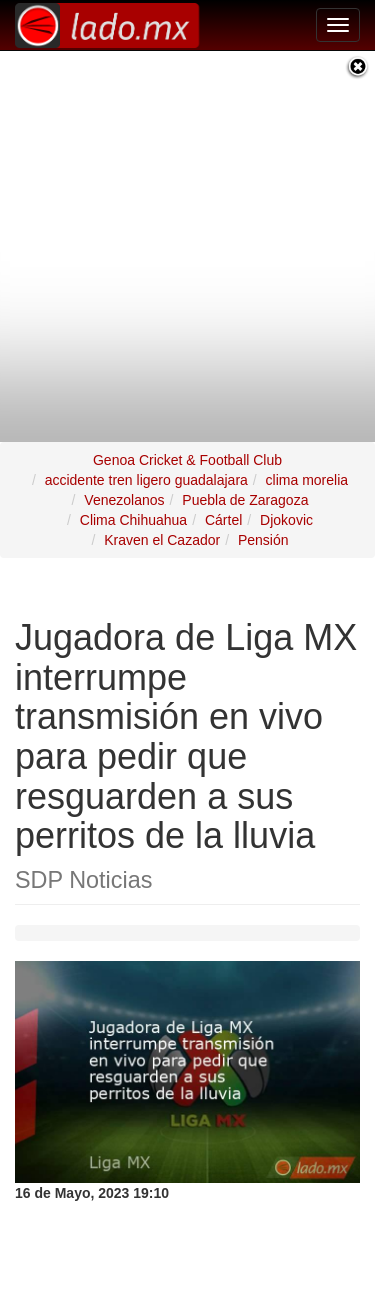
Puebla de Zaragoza (245, 488)
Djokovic (286, 508)
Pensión (263, 528)
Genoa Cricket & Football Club (187, 448)
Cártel (223, 508)
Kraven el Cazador (162, 528)
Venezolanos (124, 488)
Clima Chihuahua (133, 508)
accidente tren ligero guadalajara (146, 468)
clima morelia (307, 468)
